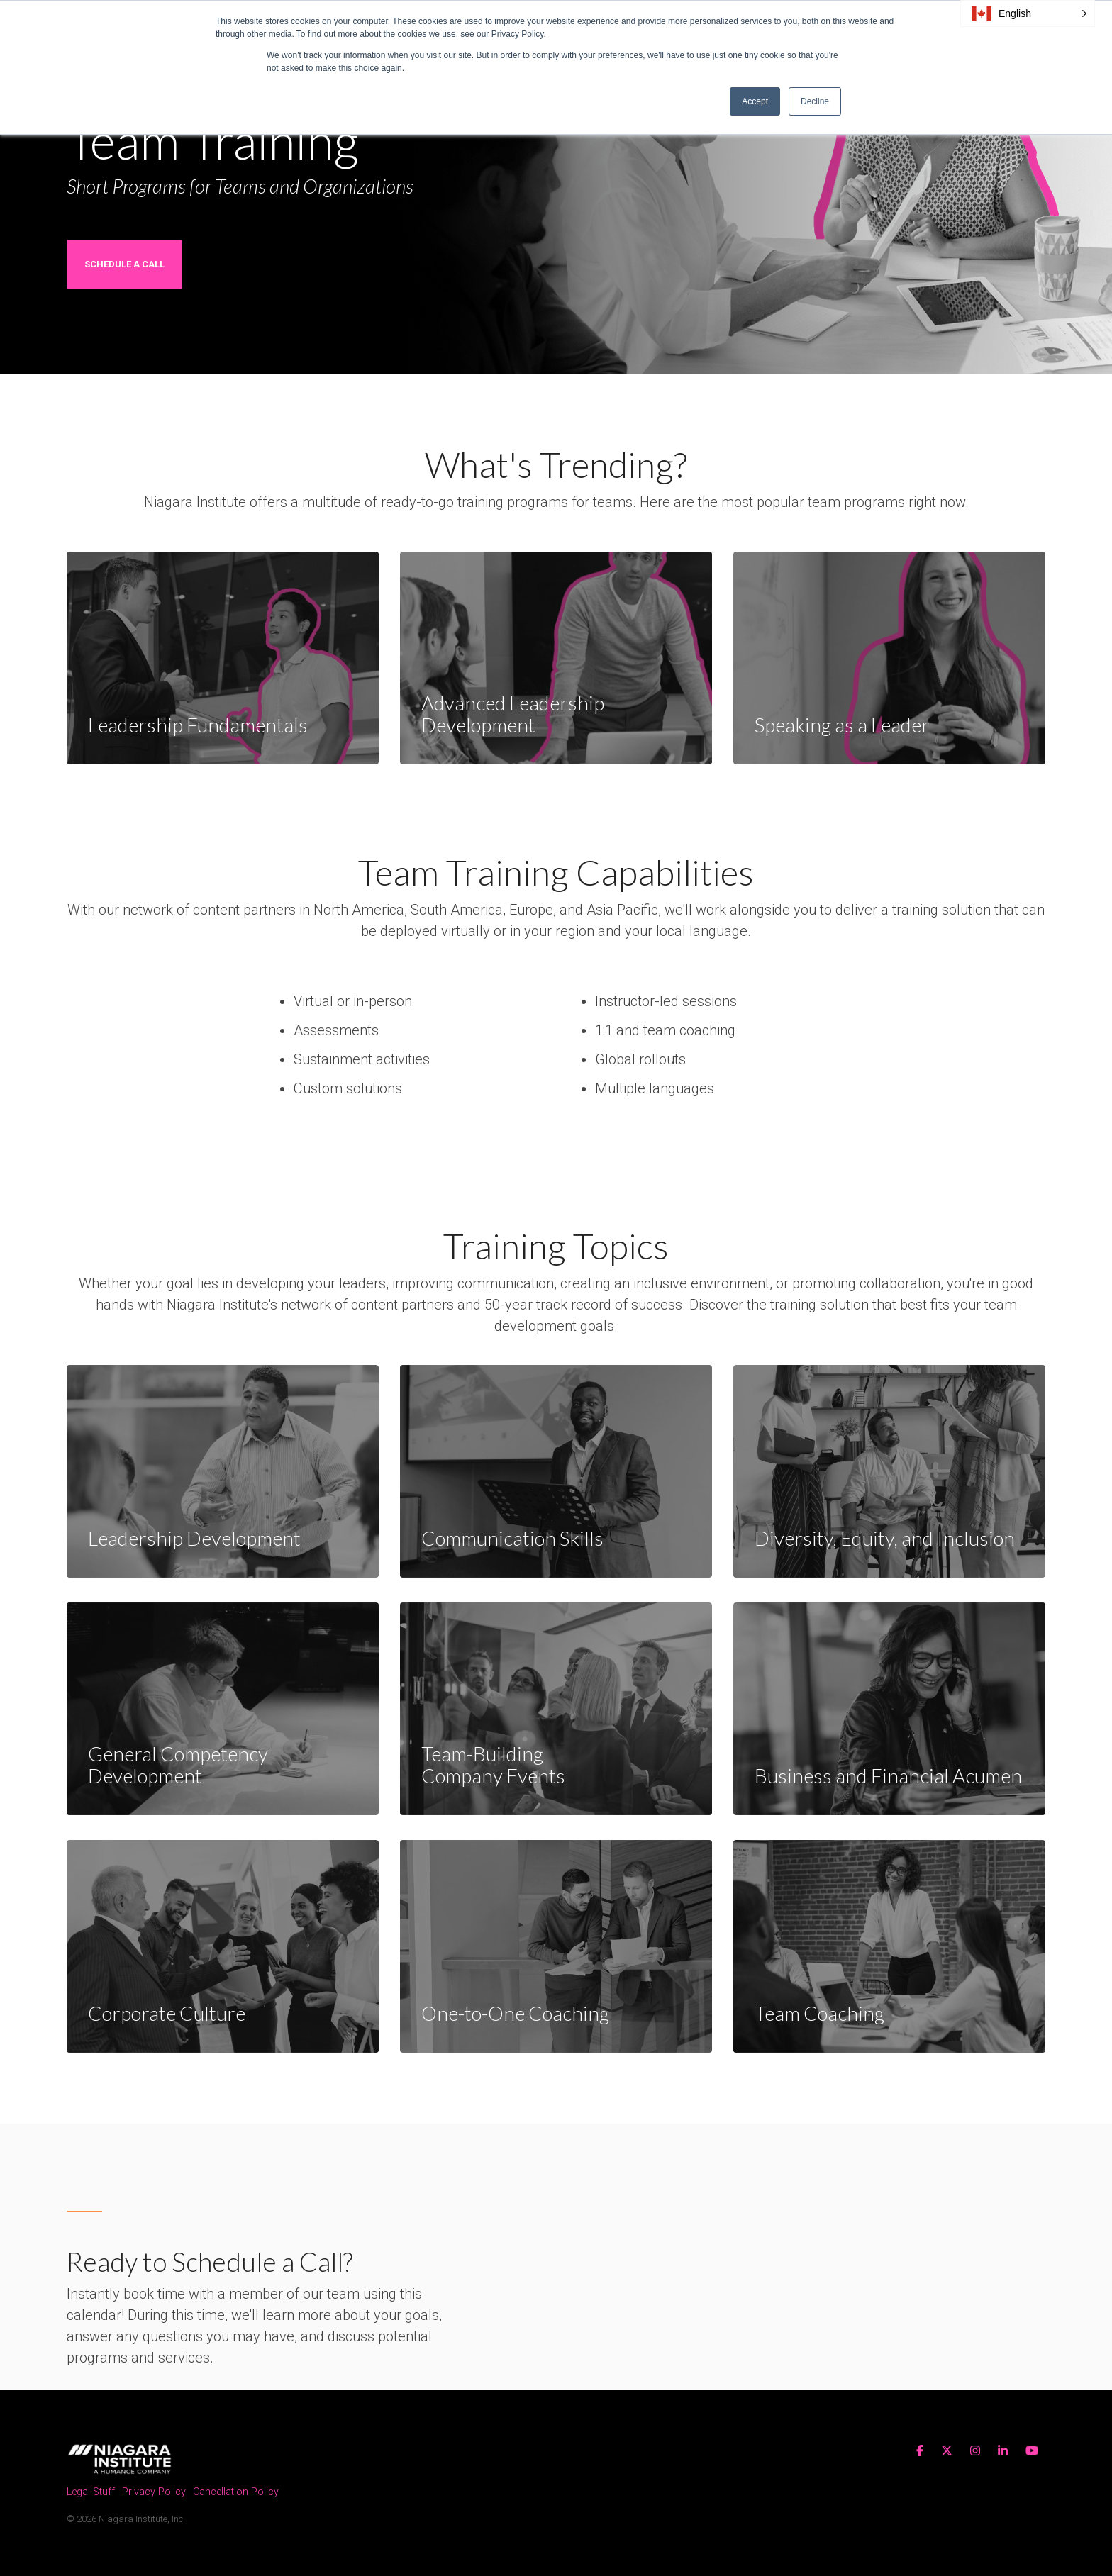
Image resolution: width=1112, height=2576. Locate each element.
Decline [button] (815, 101)
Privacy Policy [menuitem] (154, 2493)
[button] (1027, 13)
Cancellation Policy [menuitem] (236, 2493)
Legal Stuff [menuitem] (91, 2493)
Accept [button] (755, 101)
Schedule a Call (124, 264)
